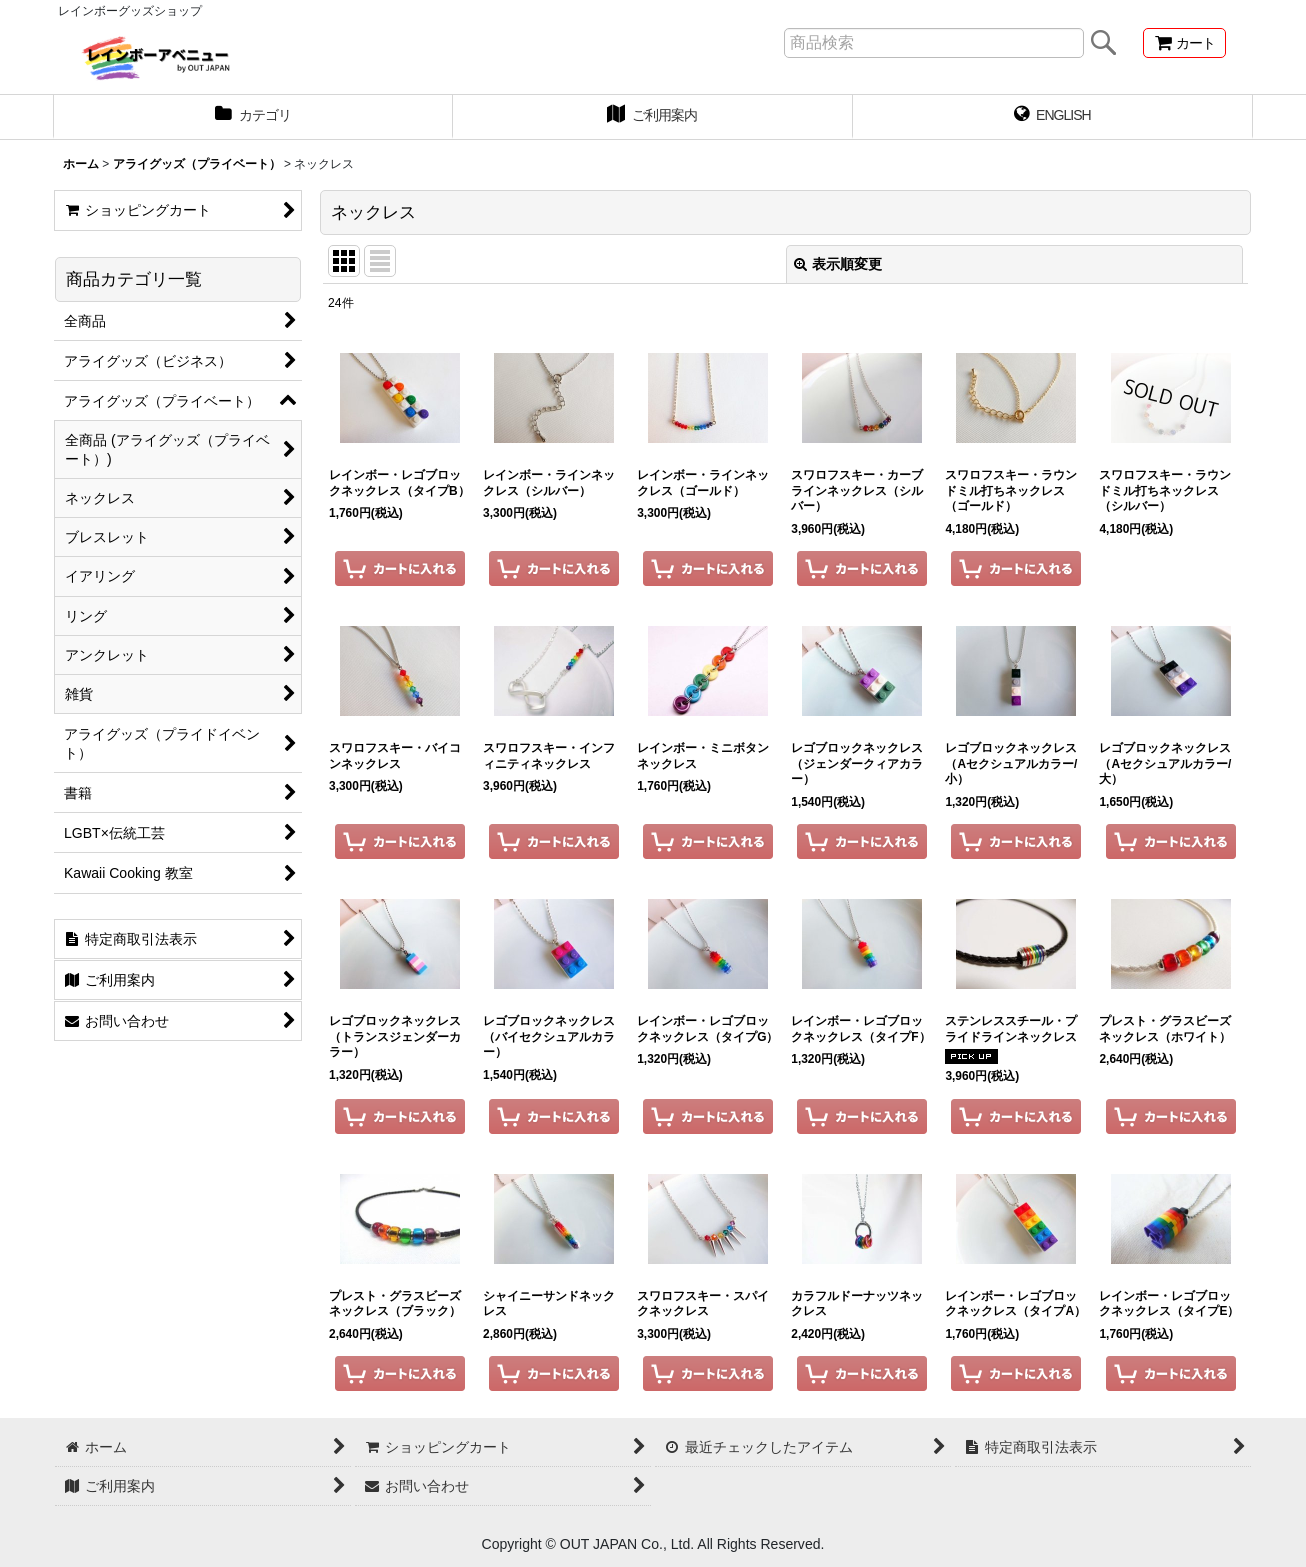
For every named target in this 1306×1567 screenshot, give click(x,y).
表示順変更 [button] (838, 264)
